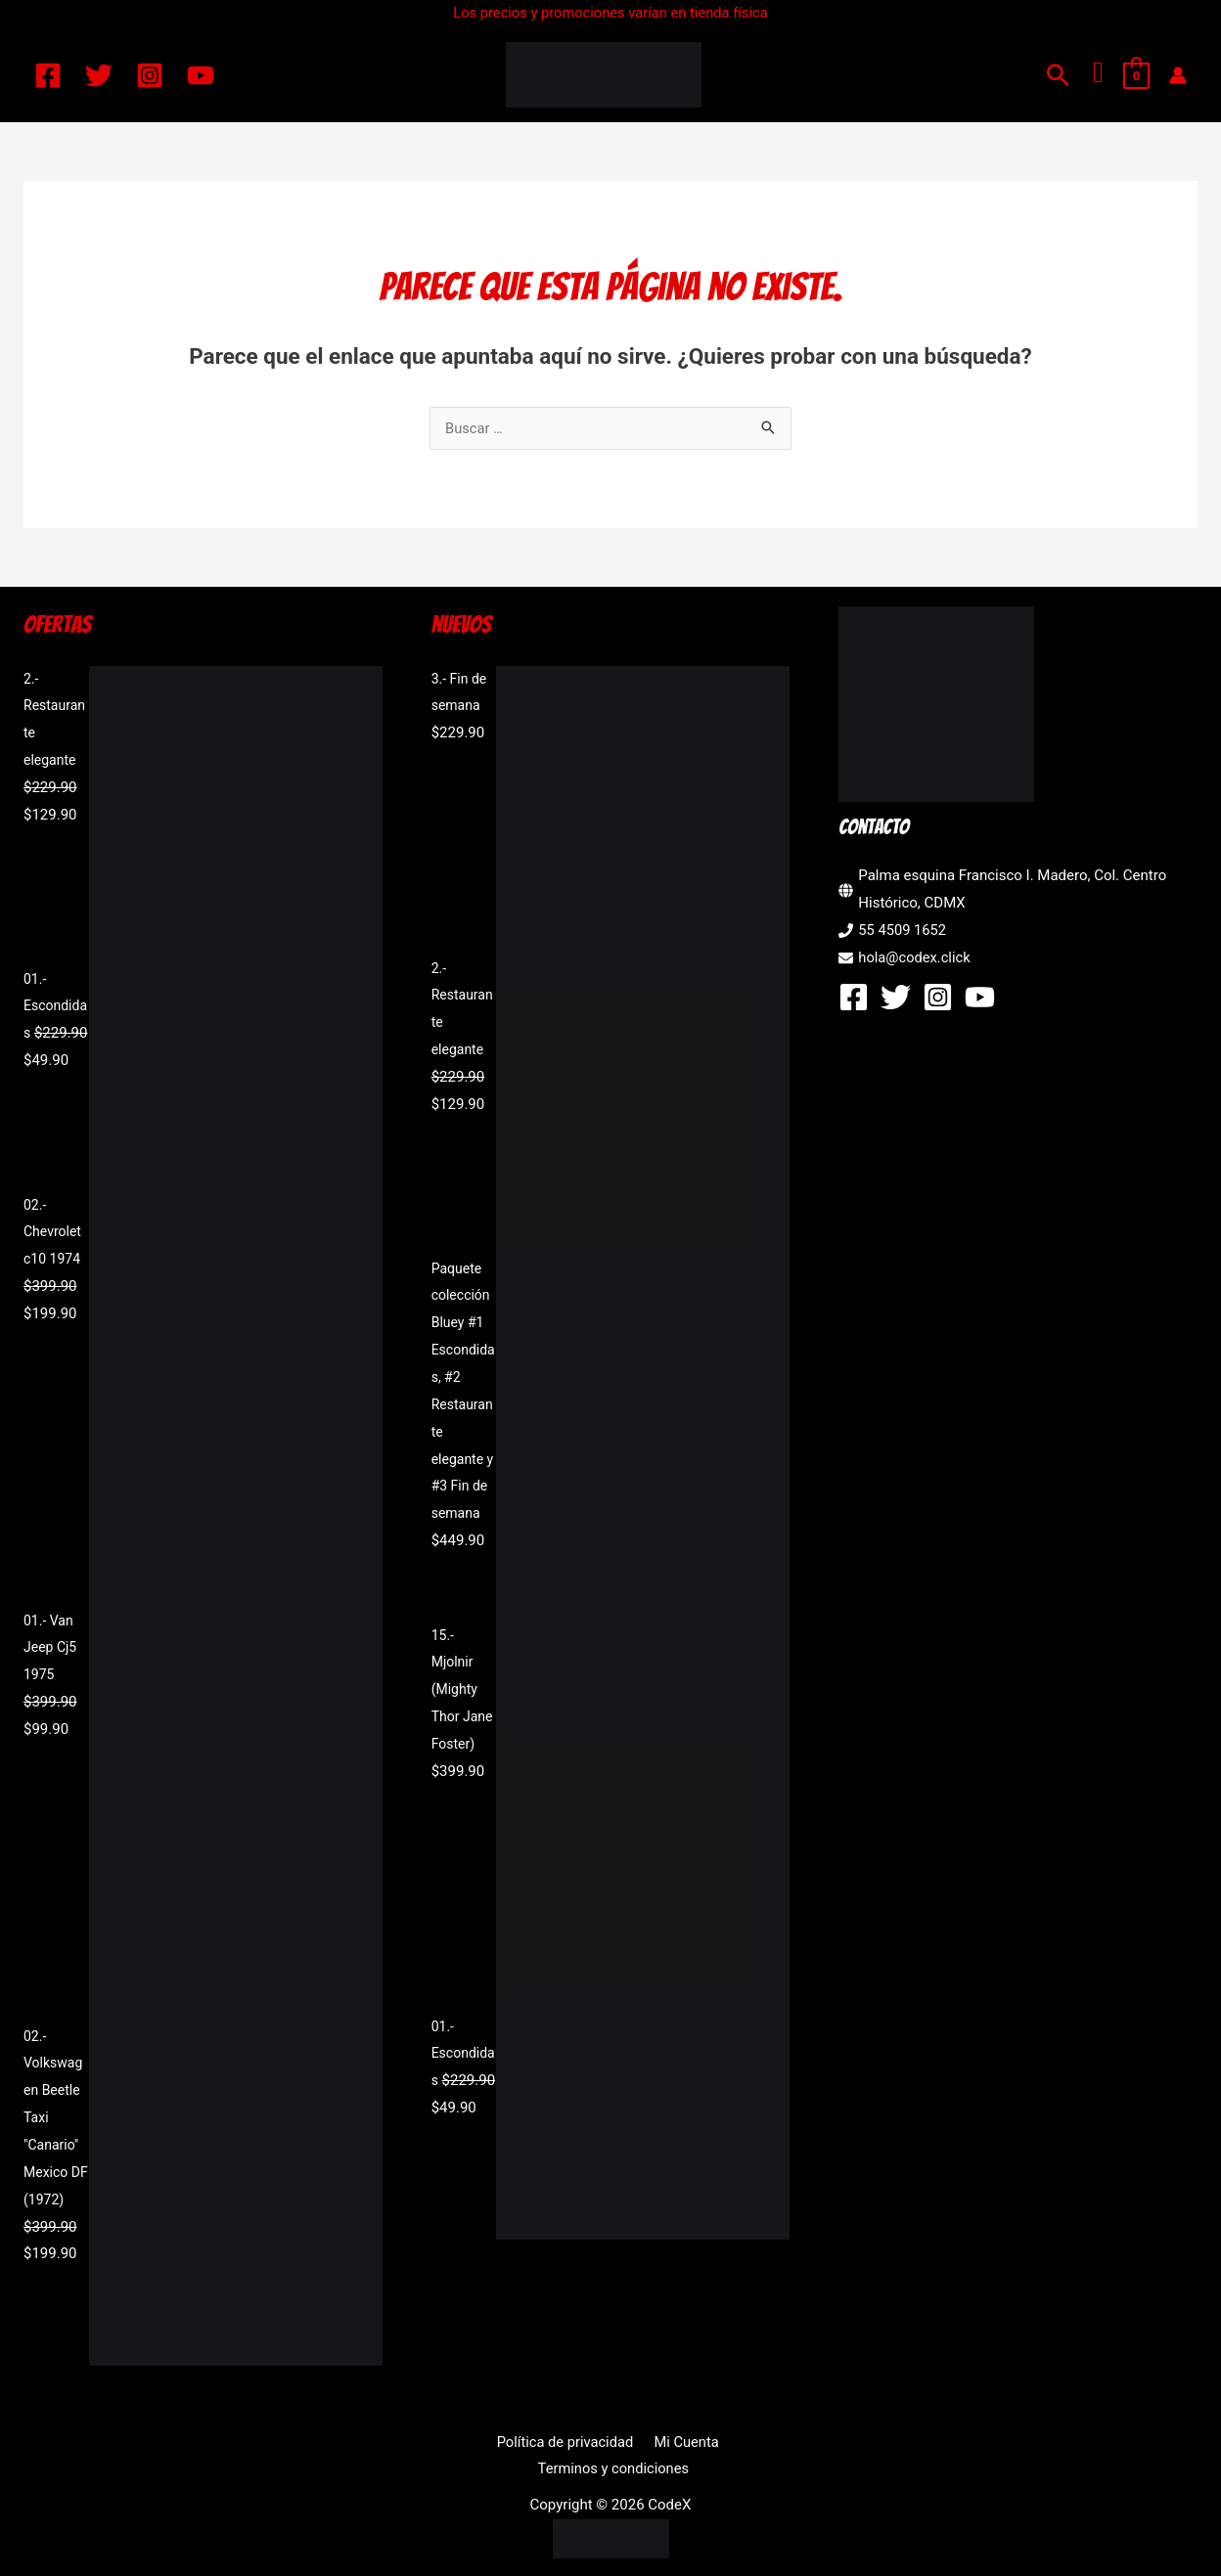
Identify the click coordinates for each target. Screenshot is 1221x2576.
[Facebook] (48, 75)
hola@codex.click (915, 957)
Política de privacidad (486, 2442)
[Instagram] (149, 75)
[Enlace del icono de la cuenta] (1178, 75)
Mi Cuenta (602, 2442)
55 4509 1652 (903, 930)
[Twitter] (99, 75)
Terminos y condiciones (728, 2442)
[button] (1058, 75)
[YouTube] (200, 75)
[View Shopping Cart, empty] (1136, 75)
